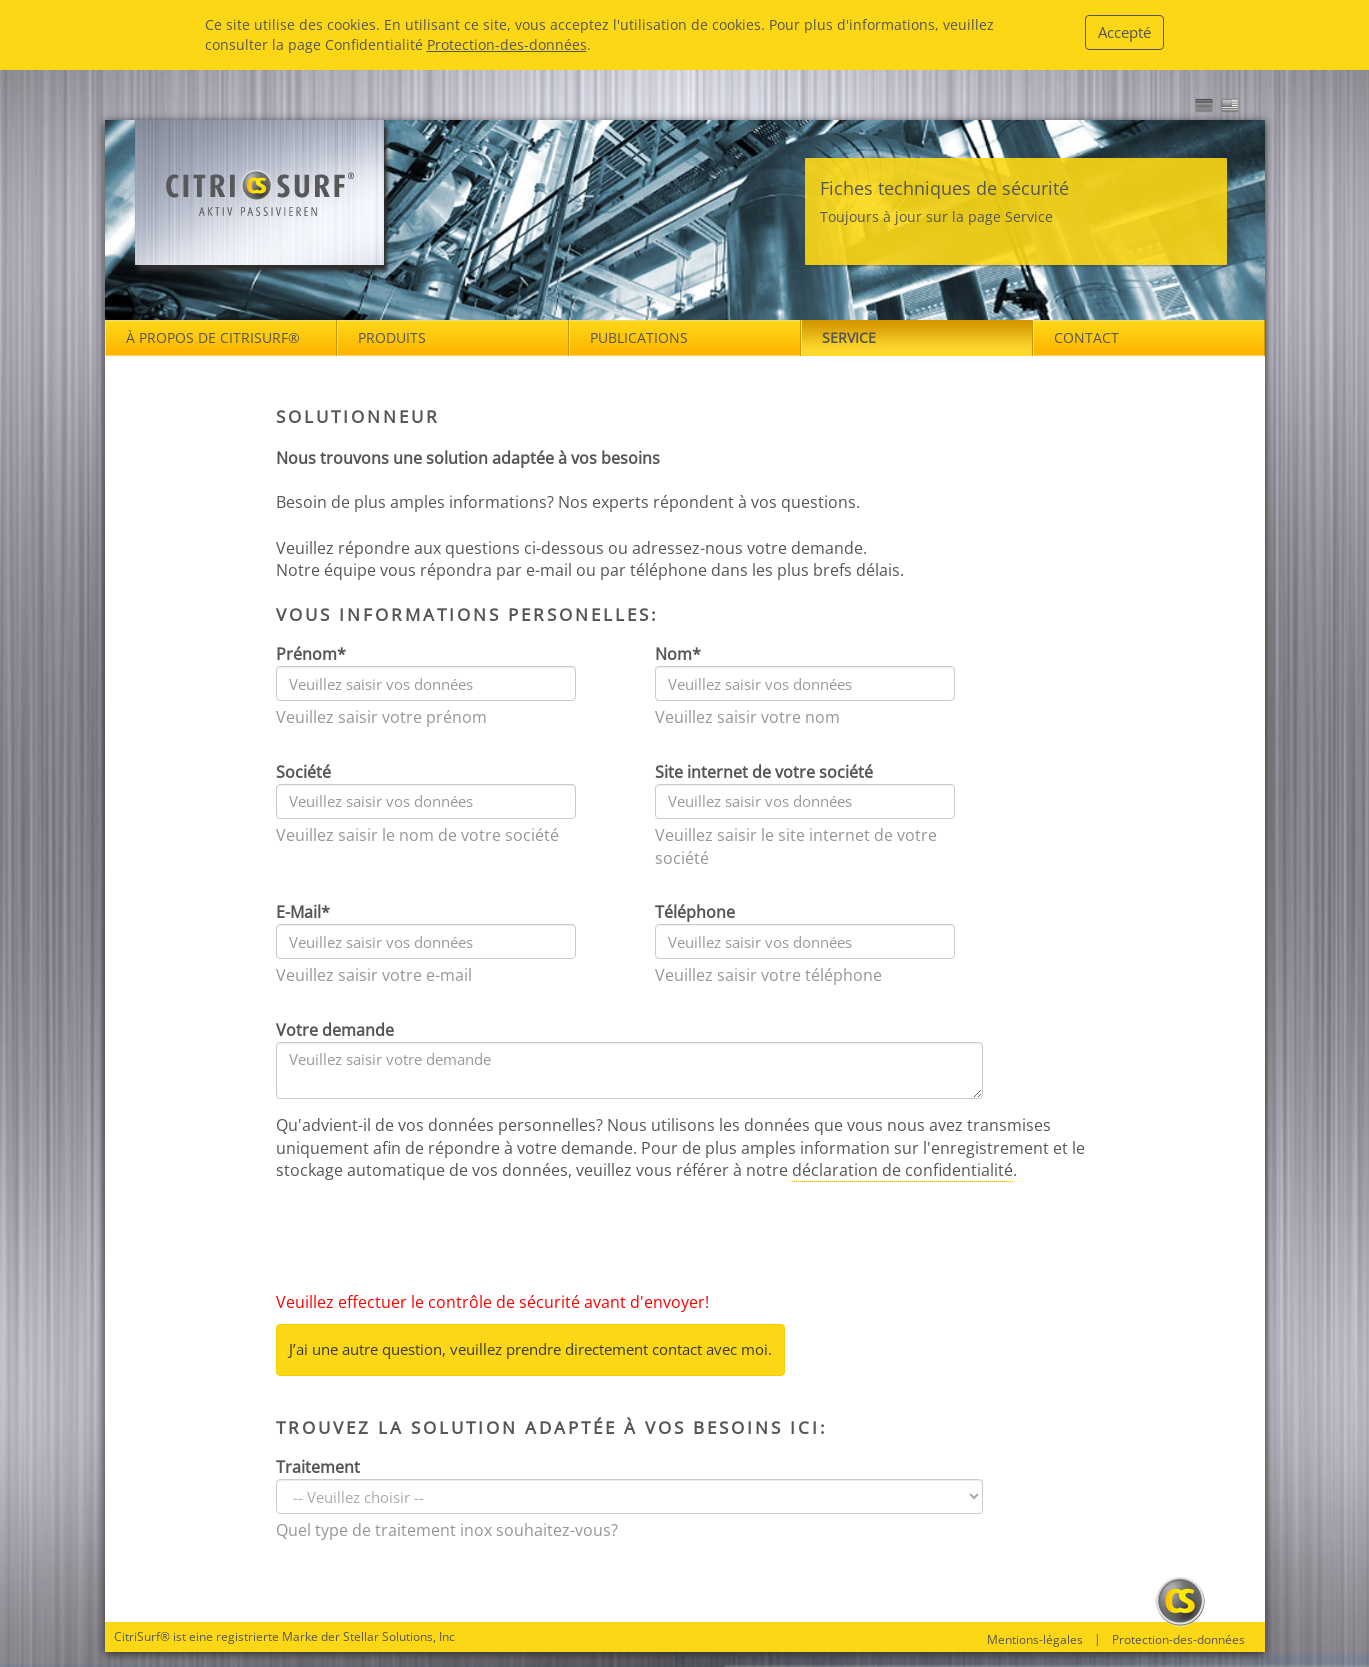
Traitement (318, 1467)
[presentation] (428, 1241)
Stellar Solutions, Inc (399, 1636)
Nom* (678, 654)
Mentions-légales (1035, 1640)
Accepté (1124, 32)
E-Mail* (303, 912)
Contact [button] (1086, 337)
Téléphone (695, 912)
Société (303, 772)
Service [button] (849, 337)
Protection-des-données (507, 44)
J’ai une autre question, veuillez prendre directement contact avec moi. (530, 1349)
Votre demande (335, 1030)
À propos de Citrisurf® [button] (213, 337)
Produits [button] (392, 337)
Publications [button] (639, 337)
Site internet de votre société (764, 772)
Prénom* (311, 654)
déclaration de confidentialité (902, 1170)
